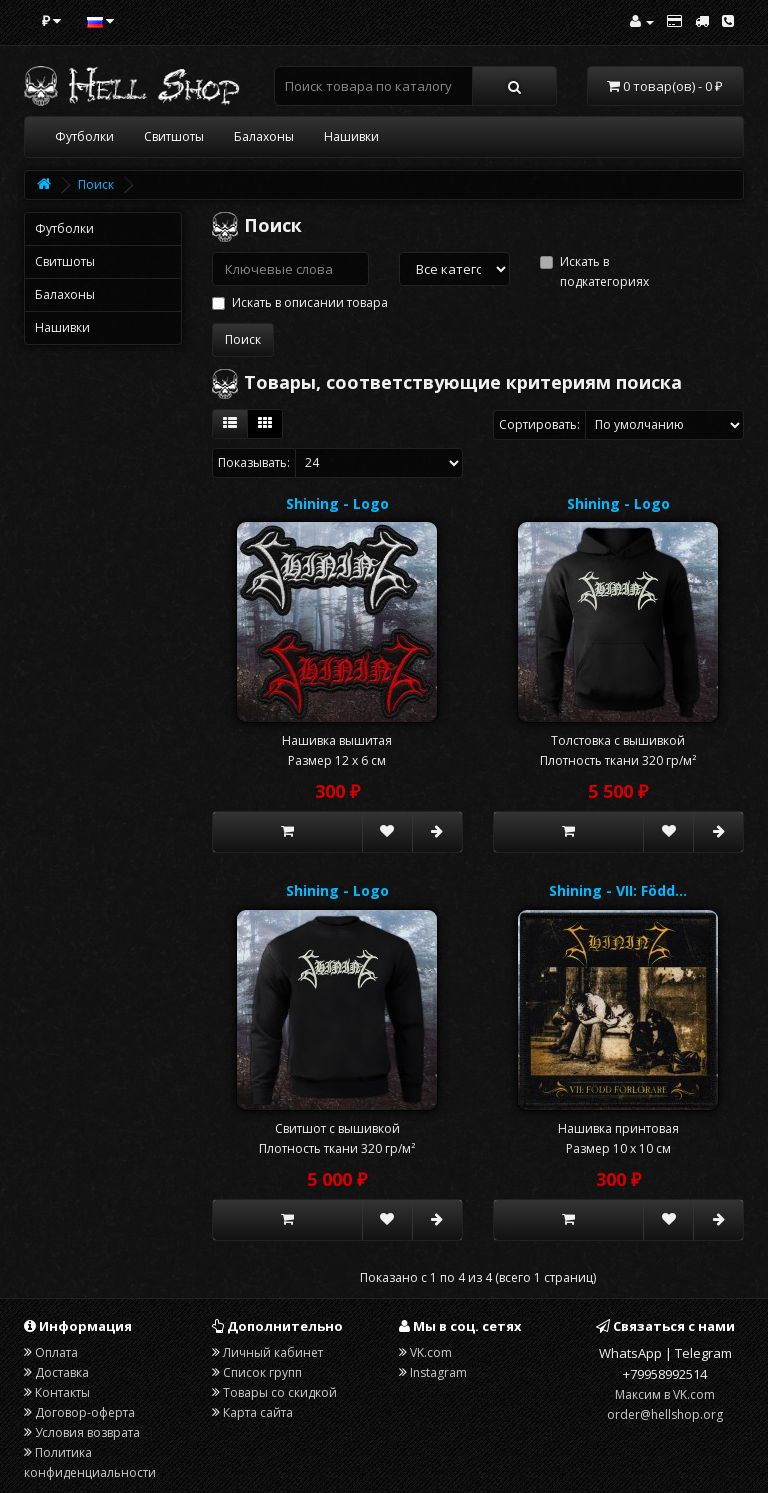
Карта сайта (258, 1412)
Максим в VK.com (665, 1394)
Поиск (96, 184)
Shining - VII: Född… (618, 890)
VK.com (431, 1352)
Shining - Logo (337, 503)
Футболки (84, 136)
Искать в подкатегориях (594, 271)
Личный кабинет (273, 1352)
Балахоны (264, 136)
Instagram (438, 1372)
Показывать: (254, 462)
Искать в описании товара (300, 302)
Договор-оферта (85, 1412)
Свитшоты (174, 136)
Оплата (56, 1352)
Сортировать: (539, 424)
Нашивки (351, 136)
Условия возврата (87, 1432)
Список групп (262, 1372)
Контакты (62, 1392)
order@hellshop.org (665, 1414)
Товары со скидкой (280, 1392)
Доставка (62, 1372)
